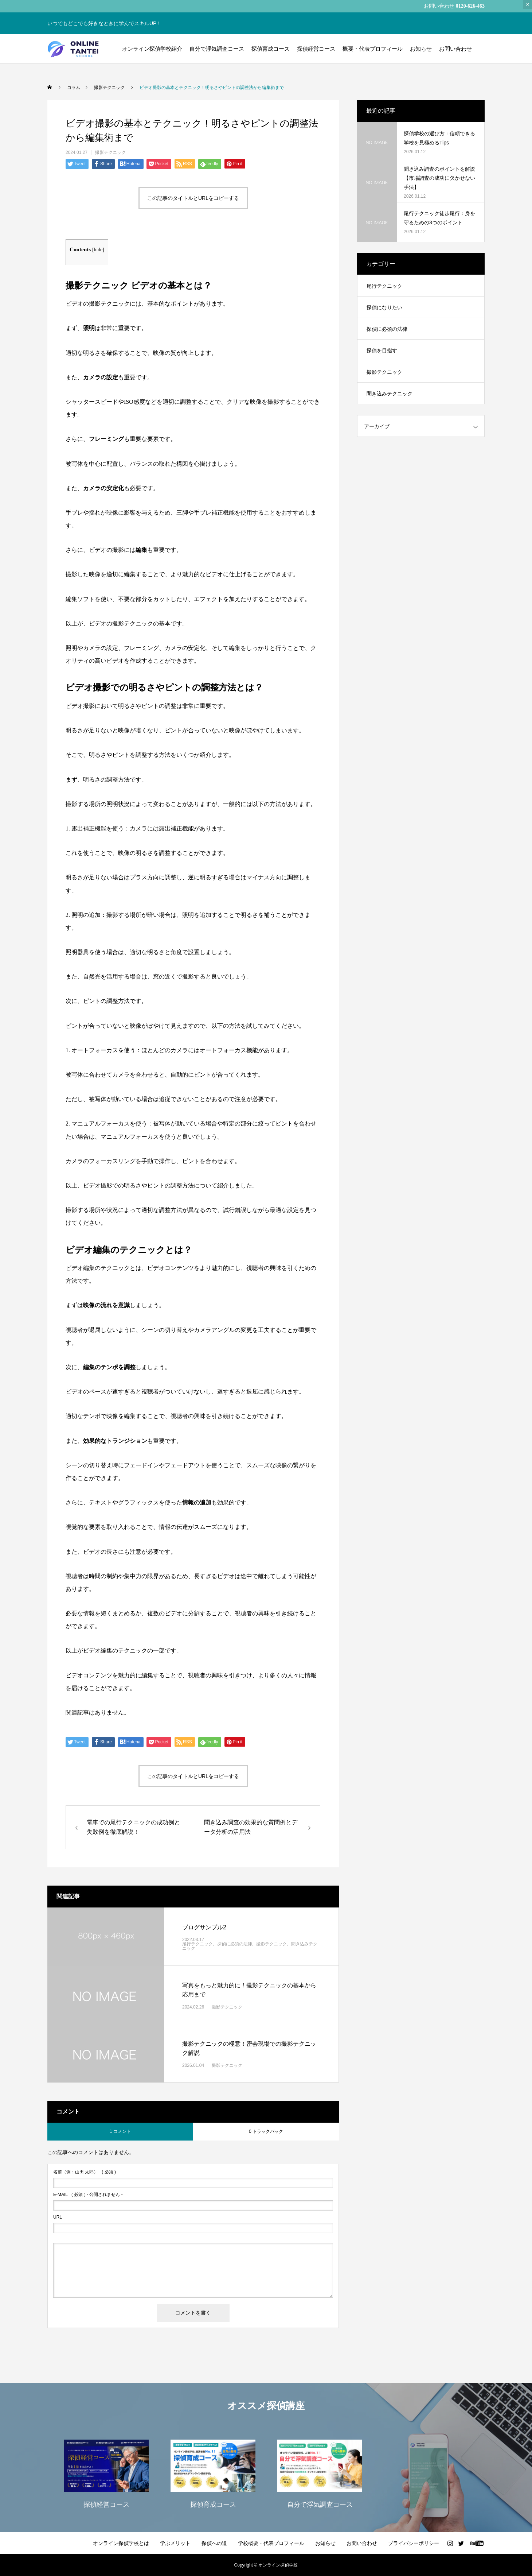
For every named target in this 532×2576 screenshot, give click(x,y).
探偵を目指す (382, 350)
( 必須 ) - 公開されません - (88, 2194)
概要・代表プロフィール (373, 49)
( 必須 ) (84, 2172)
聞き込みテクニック (389, 393)
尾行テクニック (197, 1943)
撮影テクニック (110, 152)
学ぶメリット (175, 2543)
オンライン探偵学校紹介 (152, 49)
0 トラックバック (266, 2131)
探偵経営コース (316, 49)
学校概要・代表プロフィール (271, 2543)
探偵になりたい (384, 307)
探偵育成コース (270, 49)
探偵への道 (214, 2543)
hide (98, 249)
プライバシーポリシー (413, 2543)
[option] (106, 2473)
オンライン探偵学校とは (121, 2543)
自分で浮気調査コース (216, 49)
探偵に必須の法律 (234, 1943)
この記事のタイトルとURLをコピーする (193, 198)
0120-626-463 (470, 6)
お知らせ (421, 49)
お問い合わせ (455, 49)
